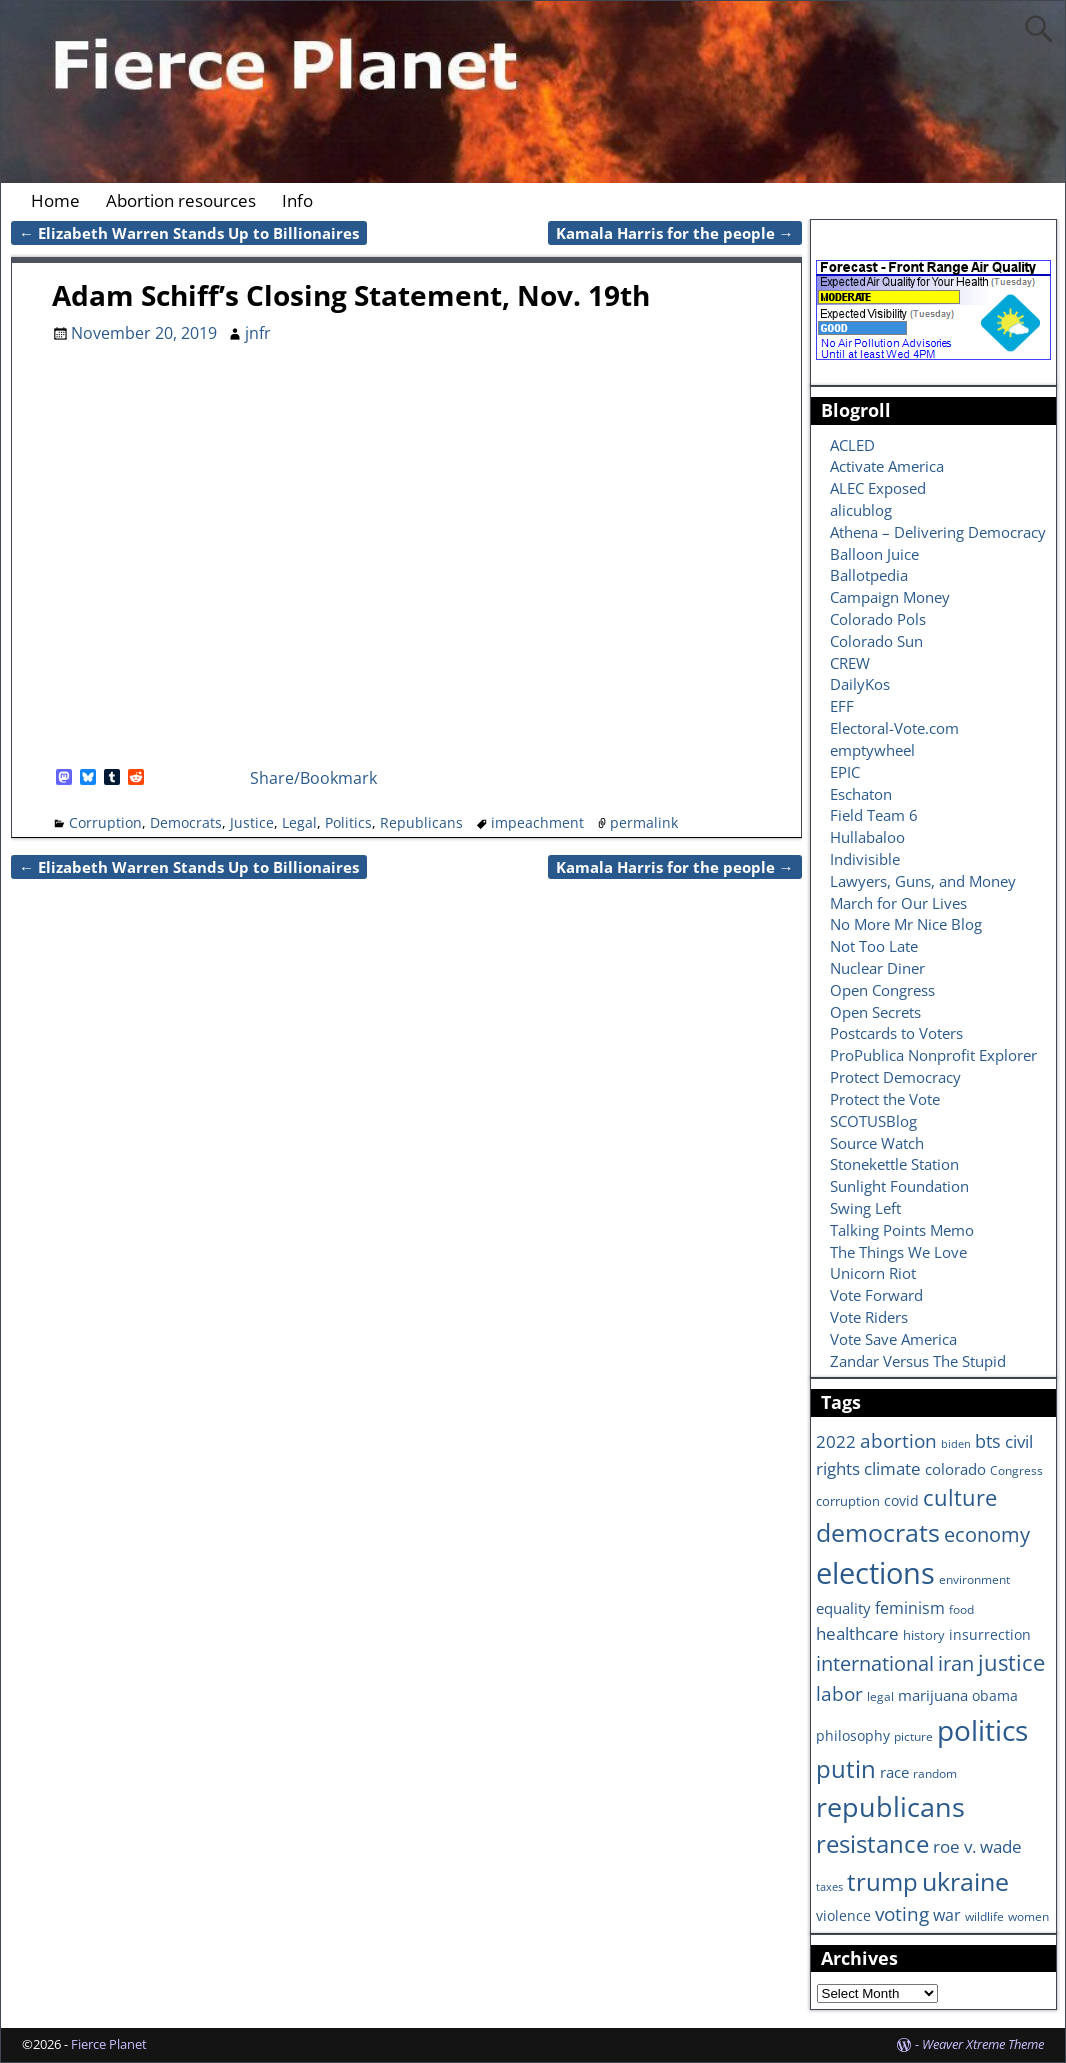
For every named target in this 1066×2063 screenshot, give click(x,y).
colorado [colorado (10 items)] (955, 1469)
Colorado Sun (876, 641)
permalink (644, 822)
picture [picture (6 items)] (913, 1736)
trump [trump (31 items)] (882, 1881)
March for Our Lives (898, 903)
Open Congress (882, 990)
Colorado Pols (878, 619)
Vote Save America (893, 1339)
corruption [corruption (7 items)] (848, 1501)
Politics (348, 822)
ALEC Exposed (878, 488)
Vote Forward (876, 1295)
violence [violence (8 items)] (843, 1915)
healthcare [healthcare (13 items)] (857, 1633)
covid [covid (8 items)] (901, 1500)
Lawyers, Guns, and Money (923, 881)
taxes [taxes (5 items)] (829, 1887)
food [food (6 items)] (961, 1609)
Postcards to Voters (896, 1033)
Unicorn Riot (873, 1273)
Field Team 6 (874, 815)
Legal (299, 822)
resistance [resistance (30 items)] (872, 1844)
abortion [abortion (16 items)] (898, 1441)
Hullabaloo (867, 837)
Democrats (186, 822)
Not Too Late (874, 946)
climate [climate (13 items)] (892, 1468)
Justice (252, 822)
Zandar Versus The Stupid (918, 1361)
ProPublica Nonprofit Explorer (933, 1055)
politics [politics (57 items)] (982, 1730)
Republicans (421, 822)
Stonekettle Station (894, 1164)
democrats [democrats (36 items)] (878, 1532)
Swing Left (865, 1208)
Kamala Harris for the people (675, 233)
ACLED (852, 445)
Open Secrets (875, 1012)
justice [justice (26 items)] (1011, 1662)
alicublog (861, 510)
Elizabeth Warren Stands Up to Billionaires (189, 233)
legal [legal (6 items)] (880, 1696)
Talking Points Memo (902, 1230)
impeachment (537, 822)
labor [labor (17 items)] (839, 1693)
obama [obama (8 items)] (995, 1695)
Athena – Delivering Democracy (938, 532)
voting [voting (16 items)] (902, 1914)
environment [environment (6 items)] (974, 1579)
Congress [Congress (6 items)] (1016, 1470)
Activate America (887, 466)
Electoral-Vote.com (894, 728)
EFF (842, 706)
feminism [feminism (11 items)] (910, 1608)
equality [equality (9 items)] (843, 1608)
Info (297, 200)
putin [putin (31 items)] (846, 1768)
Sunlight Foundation (899, 1186)
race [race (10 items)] (894, 1772)
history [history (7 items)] (924, 1635)
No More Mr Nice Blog (906, 924)
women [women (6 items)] (1028, 1916)
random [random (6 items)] (935, 1773)
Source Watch (877, 1143)
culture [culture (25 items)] (960, 1497)
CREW (850, 663)
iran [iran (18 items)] (956, 1663)
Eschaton (861, 794)
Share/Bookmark (313, 778)
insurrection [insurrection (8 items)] (990, 1634)
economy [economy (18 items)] (987, 1534)
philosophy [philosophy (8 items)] (853, 1735)
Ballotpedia (869, 575)
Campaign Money (890, 597)
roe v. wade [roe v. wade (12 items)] (977, 1846)
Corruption (105, 822)
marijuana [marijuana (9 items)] (933, 1695)
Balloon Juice (874, 554)
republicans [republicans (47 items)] (890, 1806)
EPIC (845, 772)
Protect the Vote (885, 1099)
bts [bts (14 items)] (988, 1441)
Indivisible (865, 859)
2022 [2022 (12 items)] (836, 1441)
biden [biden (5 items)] (956, 1444)
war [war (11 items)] (947, 1915)
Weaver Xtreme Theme (983, 2044)
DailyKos (860, 684)
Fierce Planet (109, 2044)
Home (55, 200)
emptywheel (872, 750)
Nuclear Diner (877, 968)
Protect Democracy (895, 1077)
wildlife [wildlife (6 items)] (984, 1916)
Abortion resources (181, 200)
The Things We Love (898, 1252)
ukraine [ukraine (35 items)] (965, 1881)
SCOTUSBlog (873, 1121)
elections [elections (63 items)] (875, 1573)
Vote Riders (869, 1317)
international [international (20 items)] (875, 1663)
